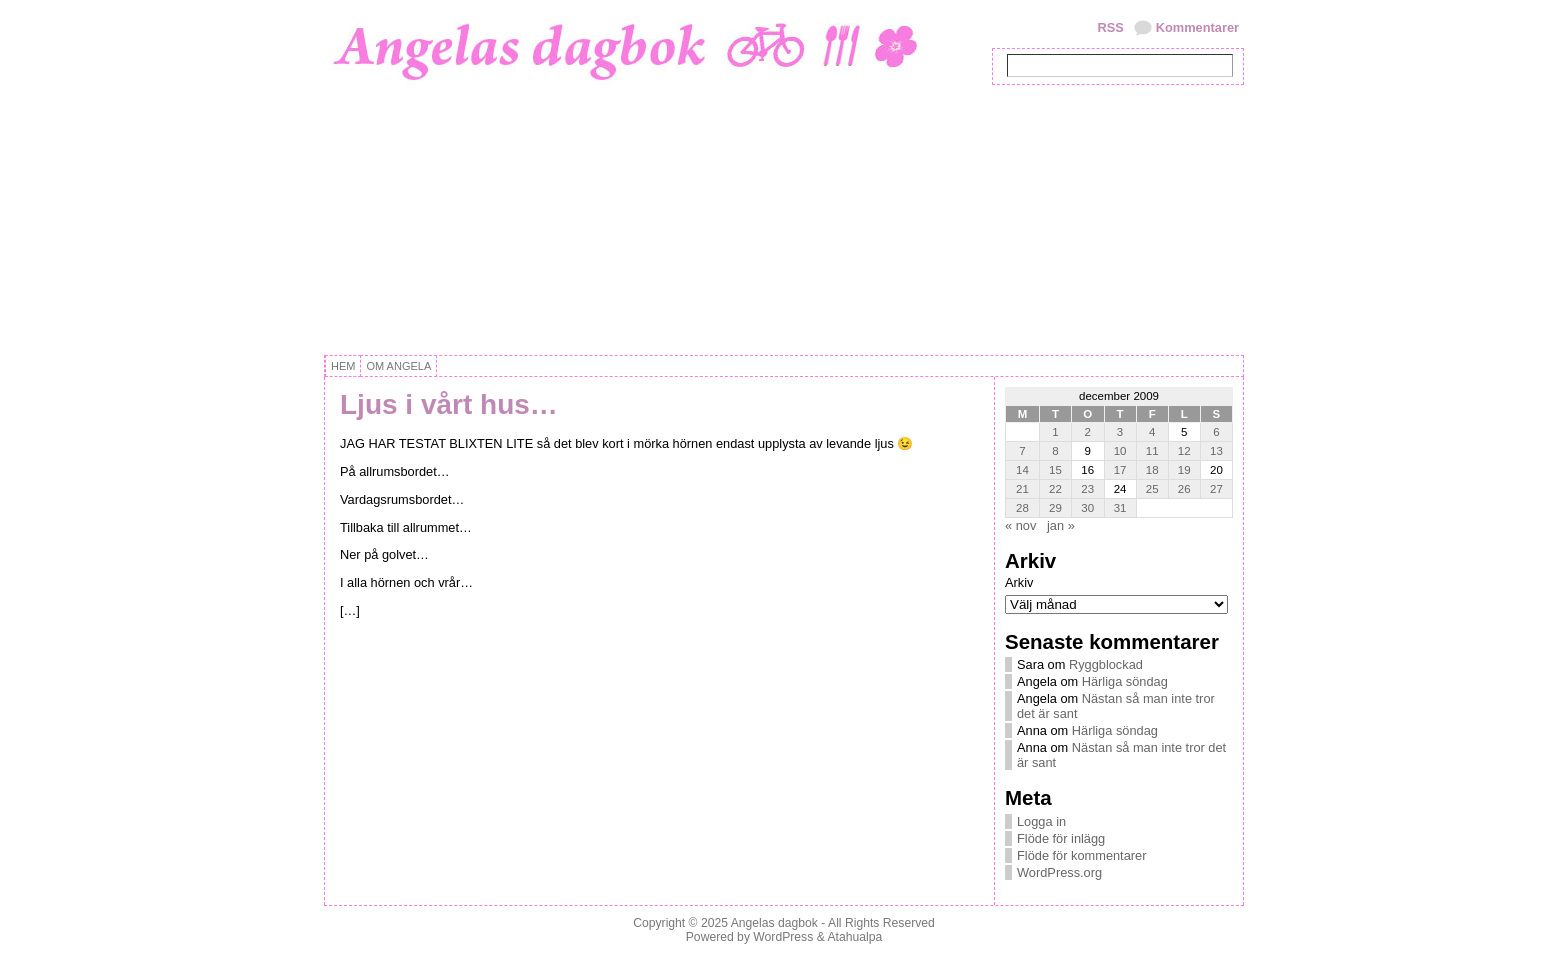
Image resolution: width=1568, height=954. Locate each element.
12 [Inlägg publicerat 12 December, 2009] (1184, 451)
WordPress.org (1059, 872)
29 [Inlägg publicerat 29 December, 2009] (1055, 508)
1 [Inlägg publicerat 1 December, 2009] (1055, 432)
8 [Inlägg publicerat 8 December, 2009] (1055, 451)
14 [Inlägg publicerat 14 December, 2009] (1022, 470)
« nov (1020, 525)
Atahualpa (854, 937)
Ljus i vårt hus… (449, 404)
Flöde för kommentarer (1081, 855)
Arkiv (1019, 582)
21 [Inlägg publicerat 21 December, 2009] (1022, 489)
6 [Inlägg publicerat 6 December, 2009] (1216, 432)
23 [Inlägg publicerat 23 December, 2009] (1087, 489)
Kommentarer (1197, 27)
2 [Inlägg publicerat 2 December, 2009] (1088, 432)
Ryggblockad (1106, 664)
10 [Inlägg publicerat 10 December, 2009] (1120, 451)
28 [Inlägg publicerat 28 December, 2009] (1022, 508)
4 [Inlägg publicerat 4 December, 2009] (1152, 432)
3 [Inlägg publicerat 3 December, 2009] (1120, 432)
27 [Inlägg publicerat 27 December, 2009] (1216, 489)
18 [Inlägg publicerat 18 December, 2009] (1152, 470)
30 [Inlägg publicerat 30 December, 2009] (1087, 508)
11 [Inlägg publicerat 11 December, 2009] (1152, 451)
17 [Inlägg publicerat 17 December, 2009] (1120, 470)
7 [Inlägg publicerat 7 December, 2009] (1022, 451)
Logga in (1041, 821)
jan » (1061, 525)
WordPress (783, 937)
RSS (1110, 27)
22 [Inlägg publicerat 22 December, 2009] (1055, 489)
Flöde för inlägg (1061, 838)
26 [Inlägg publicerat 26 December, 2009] (1184, 489)
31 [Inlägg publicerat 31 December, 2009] (1120, 508)
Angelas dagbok (774, 923)
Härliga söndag (1125, 681)
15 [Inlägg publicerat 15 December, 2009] (1055, 470)
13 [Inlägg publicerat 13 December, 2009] (1216, 451)
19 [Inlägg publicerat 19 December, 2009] (1184, 470)
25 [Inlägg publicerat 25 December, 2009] (1152, 489)
